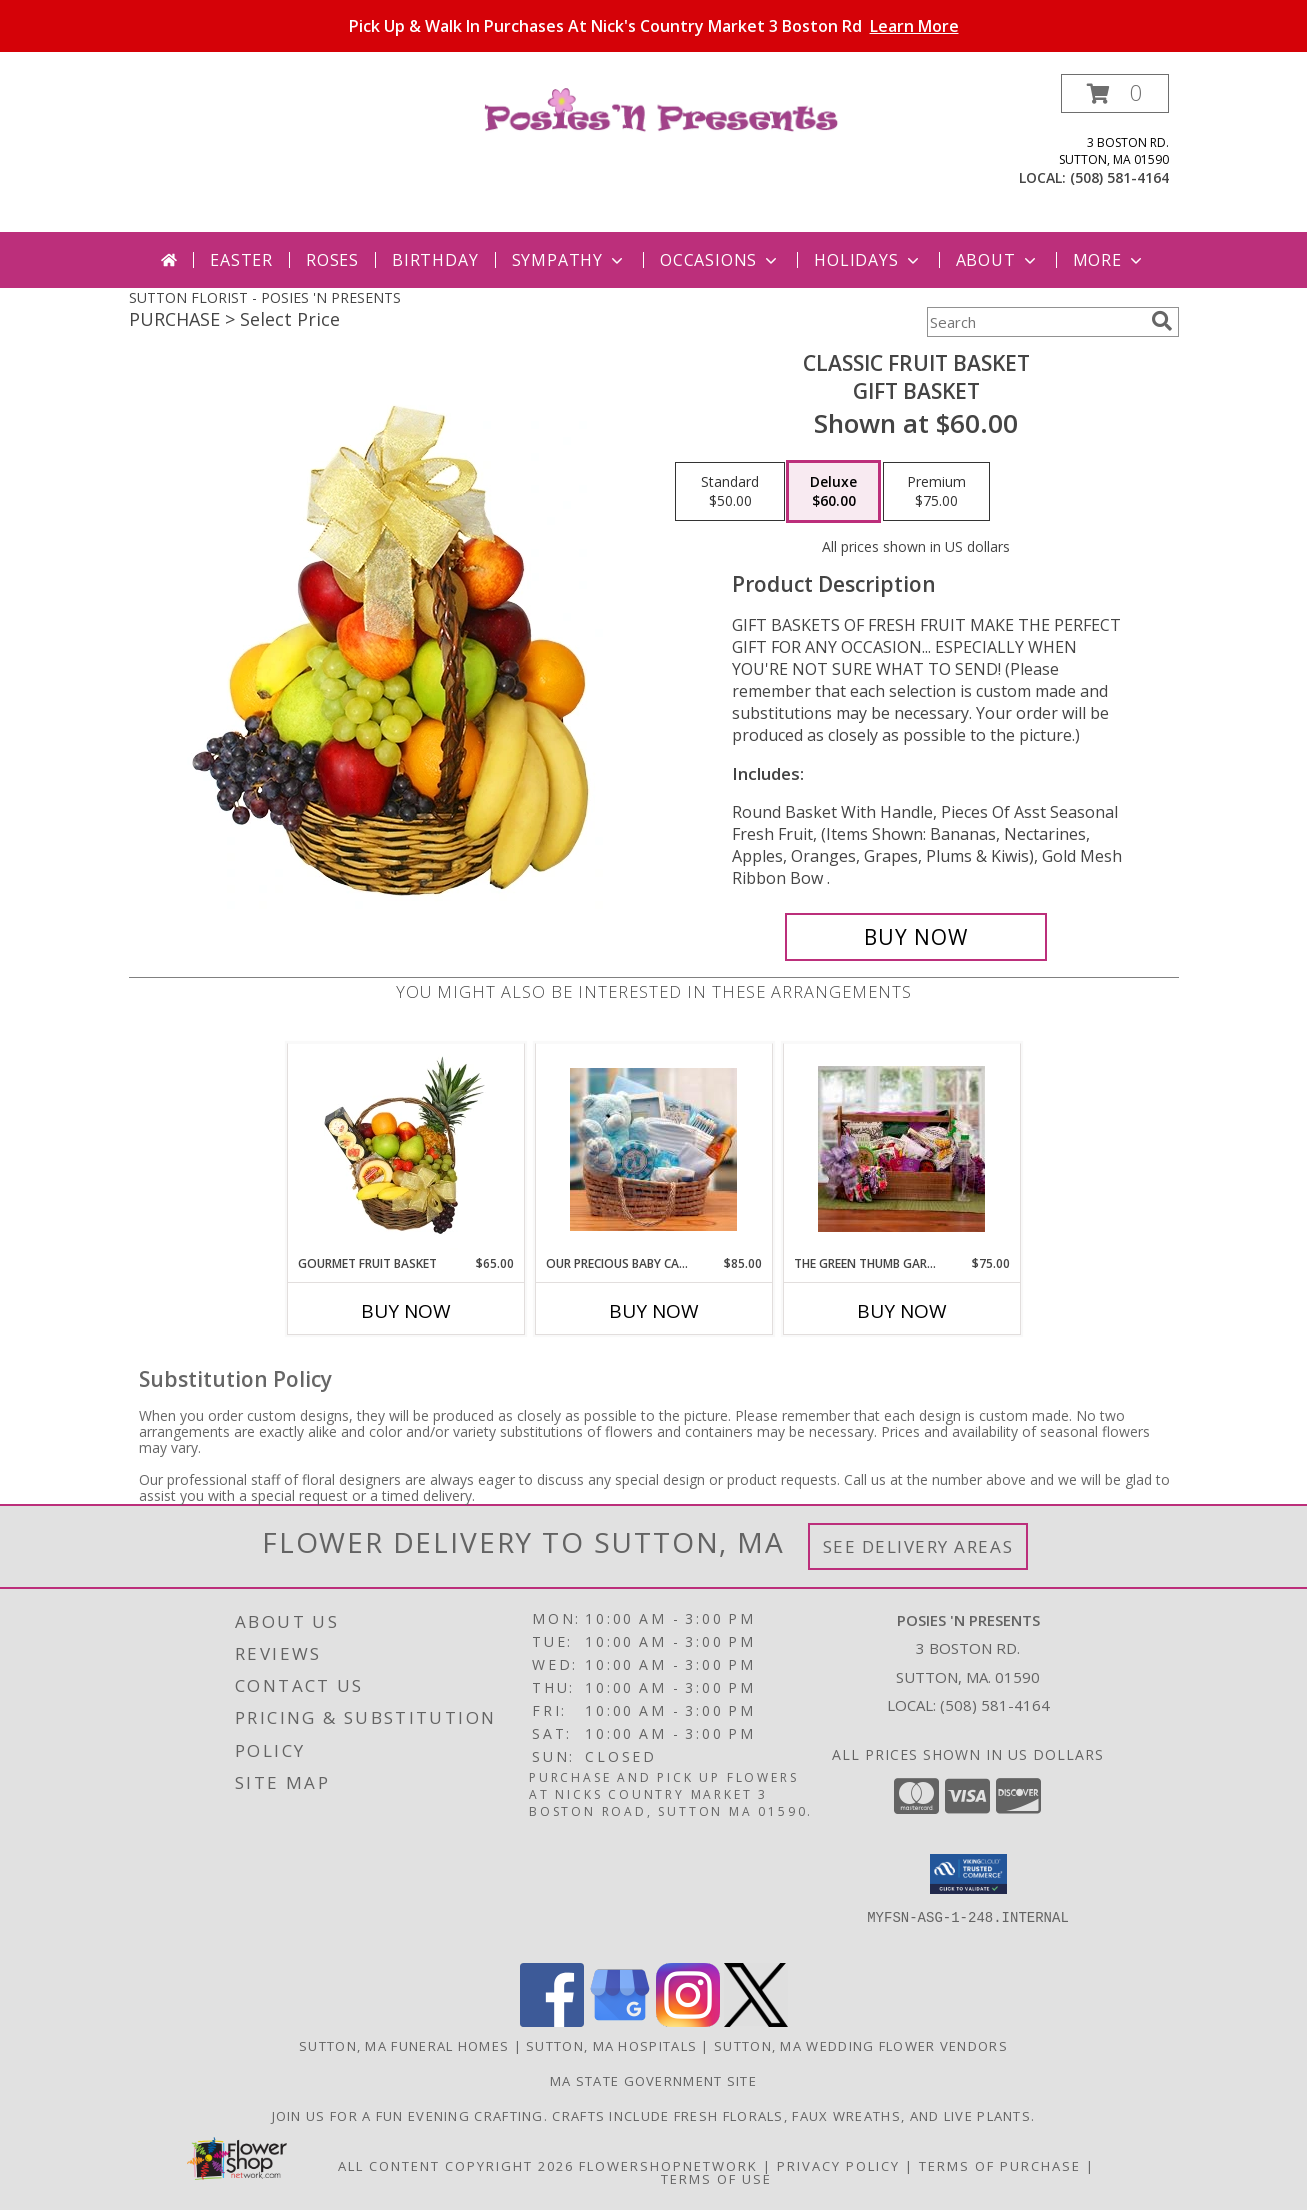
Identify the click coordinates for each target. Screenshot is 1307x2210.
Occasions (720, 260)
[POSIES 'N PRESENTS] (661, 108)
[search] (1162, 321)
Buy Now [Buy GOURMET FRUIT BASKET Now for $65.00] (406, 1311)
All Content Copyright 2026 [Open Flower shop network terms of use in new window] (456, 2166)
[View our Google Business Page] (620, 2021)
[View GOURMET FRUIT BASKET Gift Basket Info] (405, 1149)
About (998, 260)
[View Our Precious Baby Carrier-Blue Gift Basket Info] (653, 1149)
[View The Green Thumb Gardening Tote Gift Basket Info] (901, 1149)
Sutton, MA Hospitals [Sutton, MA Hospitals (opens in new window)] (611, 2046)
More (1109, 260)
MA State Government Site (653, 2081)
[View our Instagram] (688, 2021)
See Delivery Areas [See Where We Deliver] (918, 1546)
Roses (332, 260)
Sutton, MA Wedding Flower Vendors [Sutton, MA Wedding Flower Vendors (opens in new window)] (861, 2046)
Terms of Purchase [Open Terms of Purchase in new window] (1000, 2166)
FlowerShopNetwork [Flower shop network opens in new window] (668, 2166)
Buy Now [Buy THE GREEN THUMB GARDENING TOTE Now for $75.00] (902, 1311)
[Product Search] (1035, 322)
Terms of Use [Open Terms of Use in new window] (716, 2179)
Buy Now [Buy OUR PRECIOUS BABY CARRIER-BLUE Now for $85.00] (654, 1311)
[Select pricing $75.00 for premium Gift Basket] (936, 492)
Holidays (868, 260)
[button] (1115, 93)
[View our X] (756, 2021)
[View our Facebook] (552, 2021)
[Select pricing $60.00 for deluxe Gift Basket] (833, 492)
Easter (241, 260)
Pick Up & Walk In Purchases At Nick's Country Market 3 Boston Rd (654, 26)
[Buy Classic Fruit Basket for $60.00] (916, 937)
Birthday (435, 260)
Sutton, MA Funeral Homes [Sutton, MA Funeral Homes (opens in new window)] (404, 2046)
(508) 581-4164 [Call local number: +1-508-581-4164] (1119, 177)
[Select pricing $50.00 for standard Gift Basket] (730, 492)
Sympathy (569, 260)
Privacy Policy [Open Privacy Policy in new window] (838, 2166)
